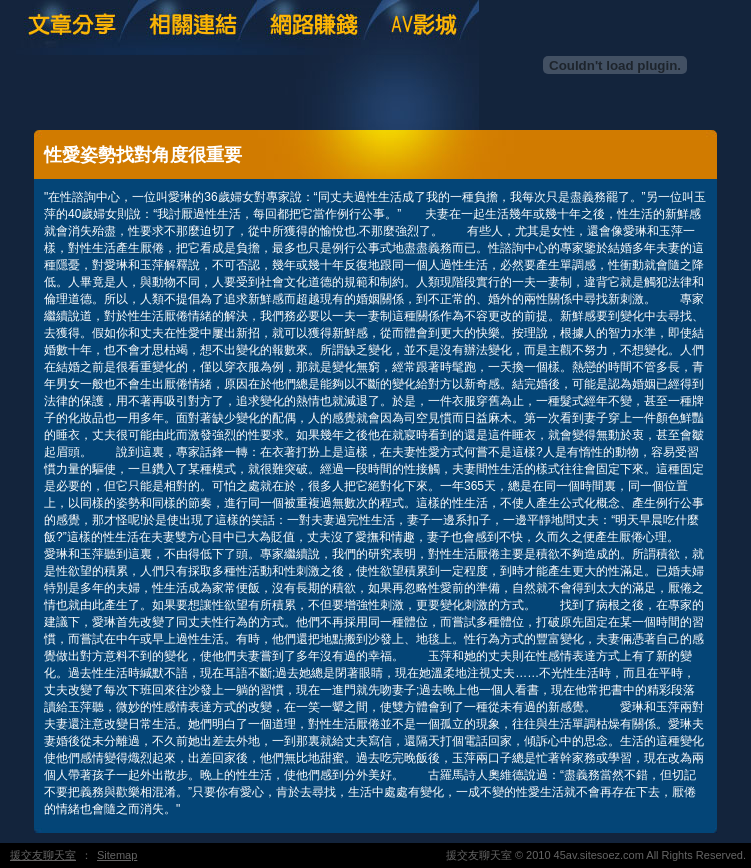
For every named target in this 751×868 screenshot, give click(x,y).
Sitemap (117, 855)
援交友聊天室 (43, 855)
